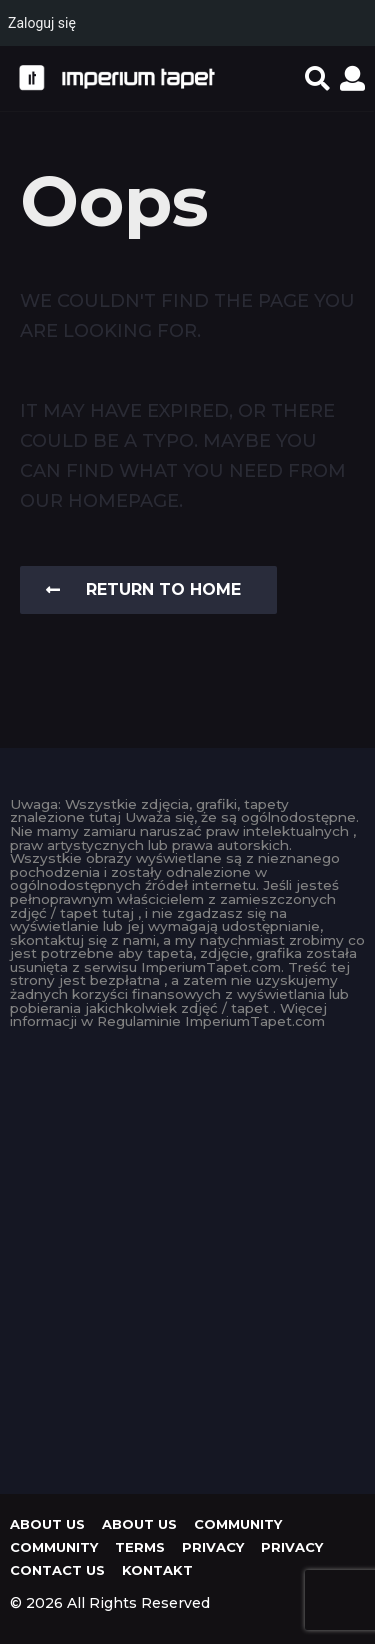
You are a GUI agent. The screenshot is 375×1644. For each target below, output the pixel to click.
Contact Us (57, 1570)
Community (238, 1524)
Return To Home (143, 589)
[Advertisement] (187, 1256)
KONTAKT (157, 1570)
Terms (140, 1547)
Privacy (213, 1547)
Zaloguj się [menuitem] (42, 23)
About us (47, 1524)
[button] (317, 78)
